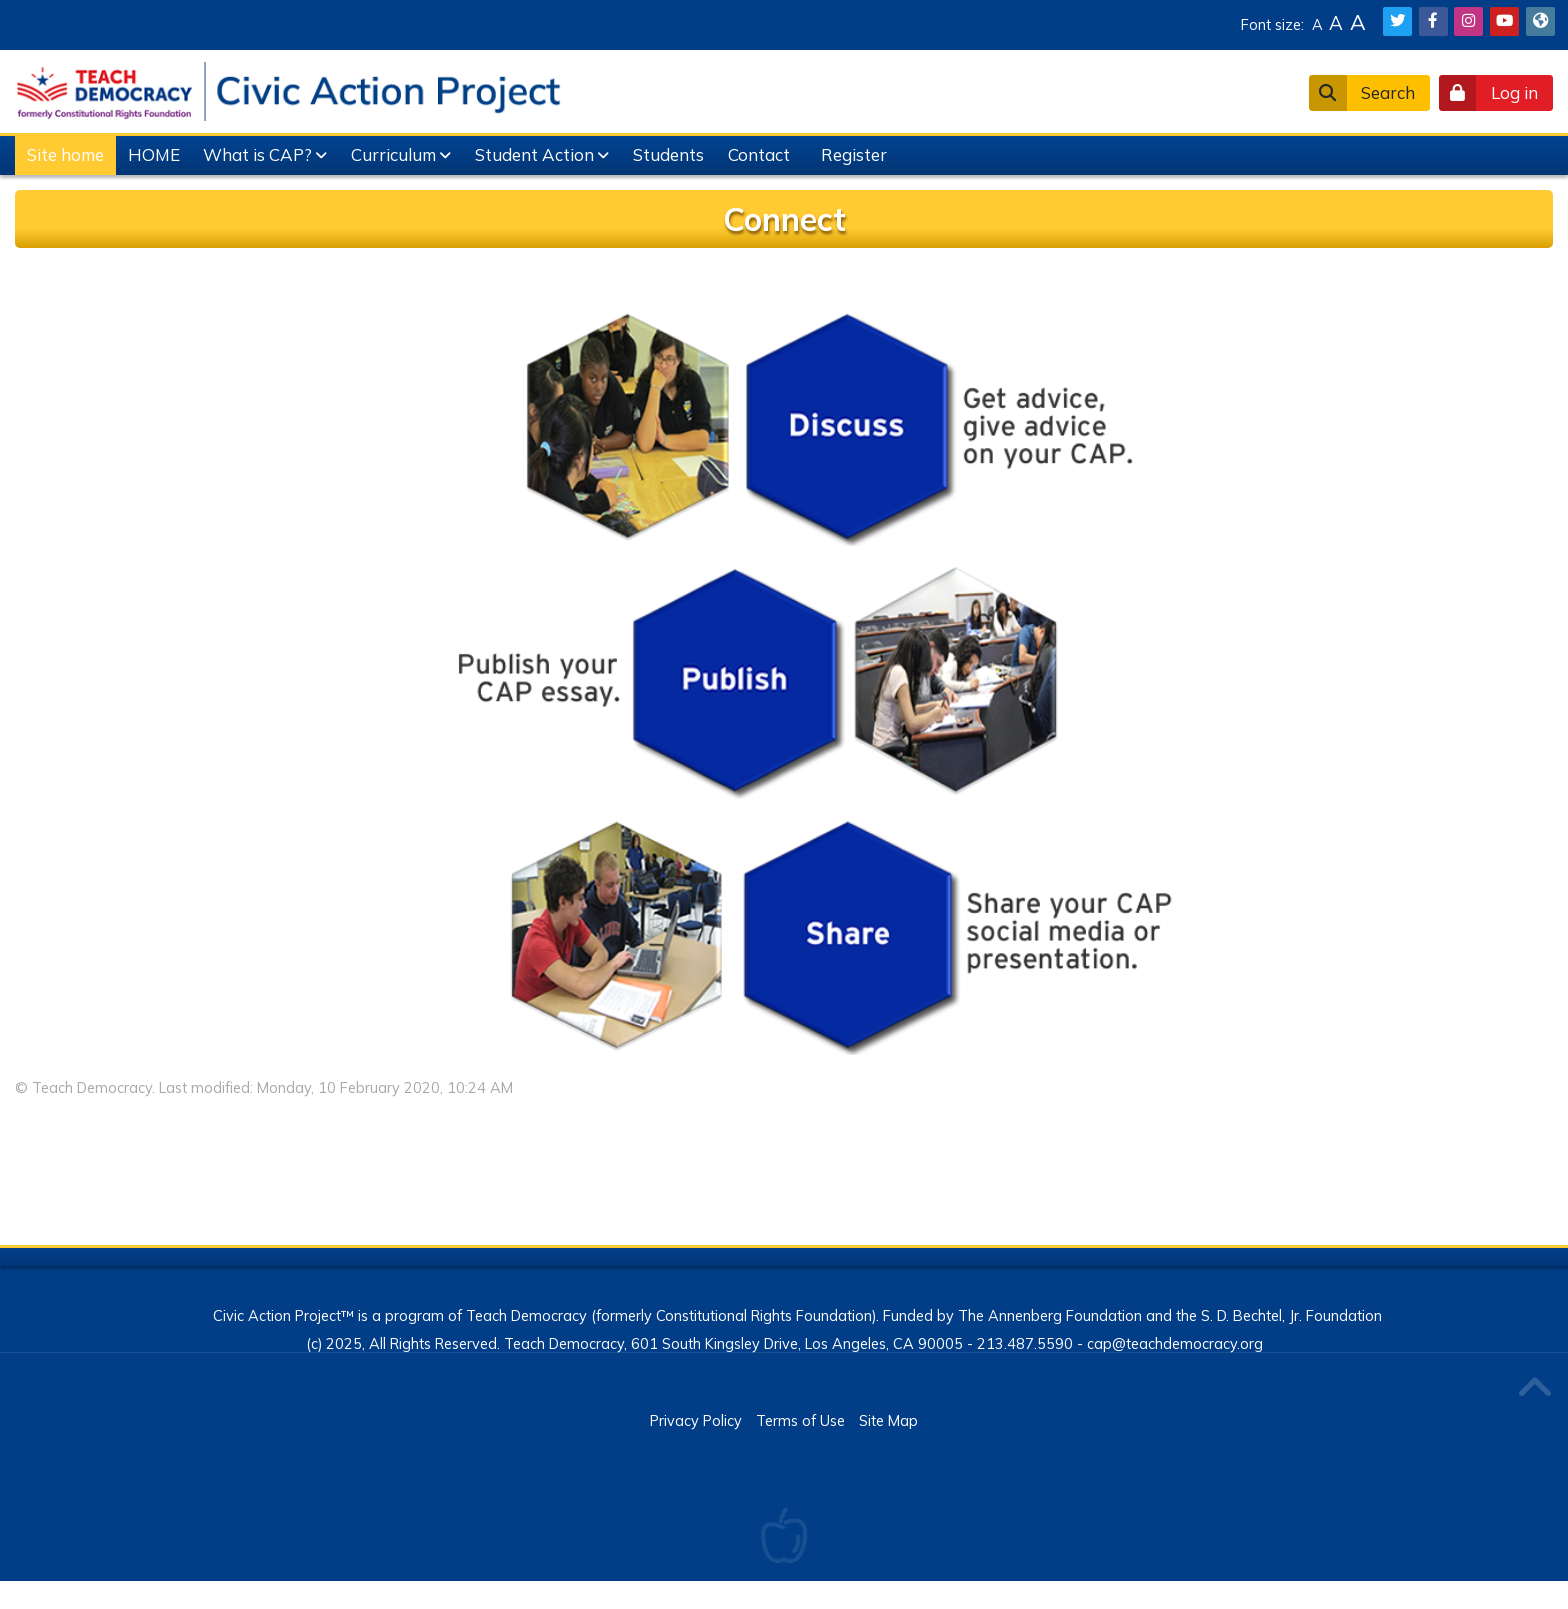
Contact (759, 154)
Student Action (534, 154)
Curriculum (393, 154)
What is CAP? (257, 154)
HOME (154, 154)
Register (854, 154)
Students (668, 154)
